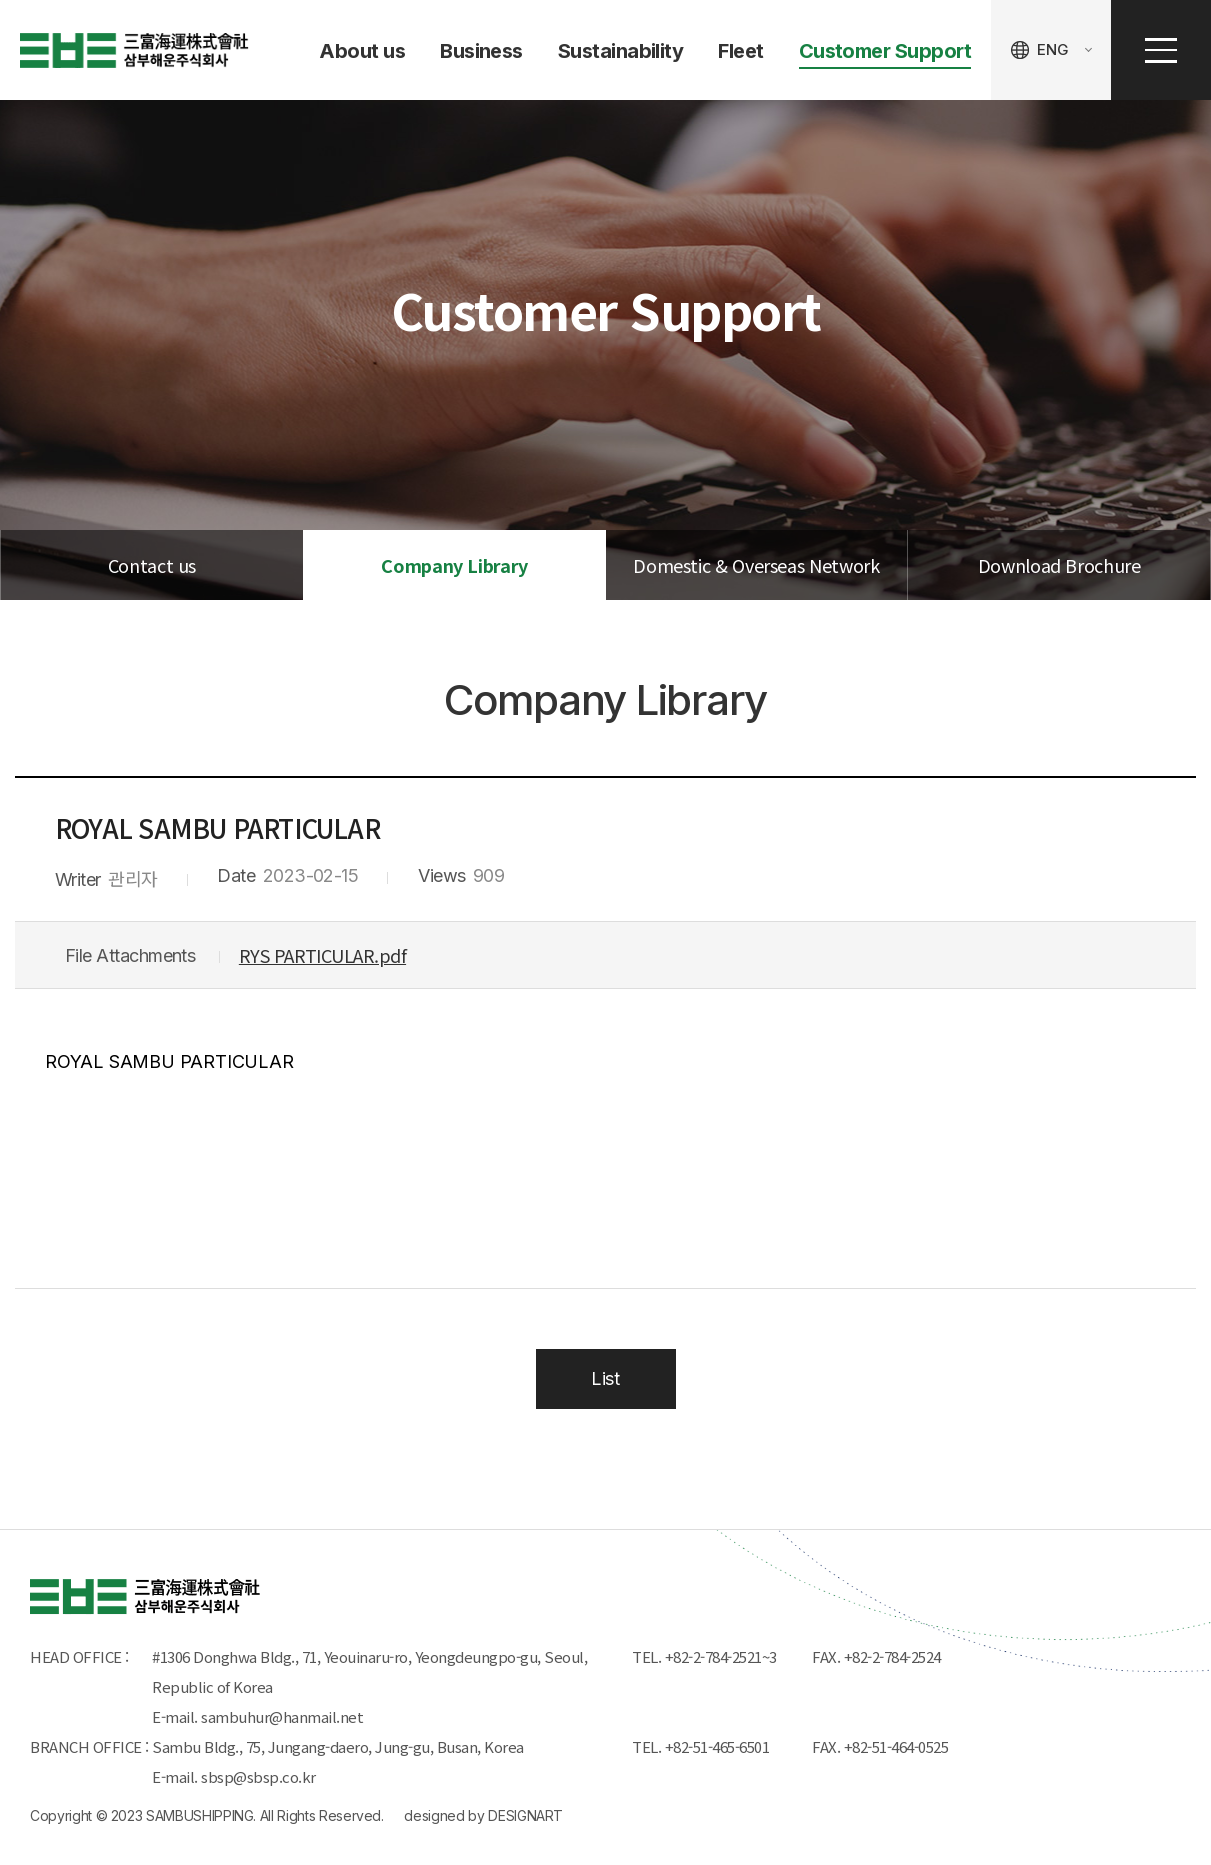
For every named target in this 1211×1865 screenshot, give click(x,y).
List (605, 1378)
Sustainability (620, 51)
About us (362, 51)
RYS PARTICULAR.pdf (322, 955)
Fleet (740, 51)
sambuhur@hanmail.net (282, 1716)
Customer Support (885, 51)
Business (481, 51)
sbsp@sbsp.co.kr (258, 1776)
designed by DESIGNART (483, 1815)
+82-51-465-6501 (721, 1746)
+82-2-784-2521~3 (721, 1656)
